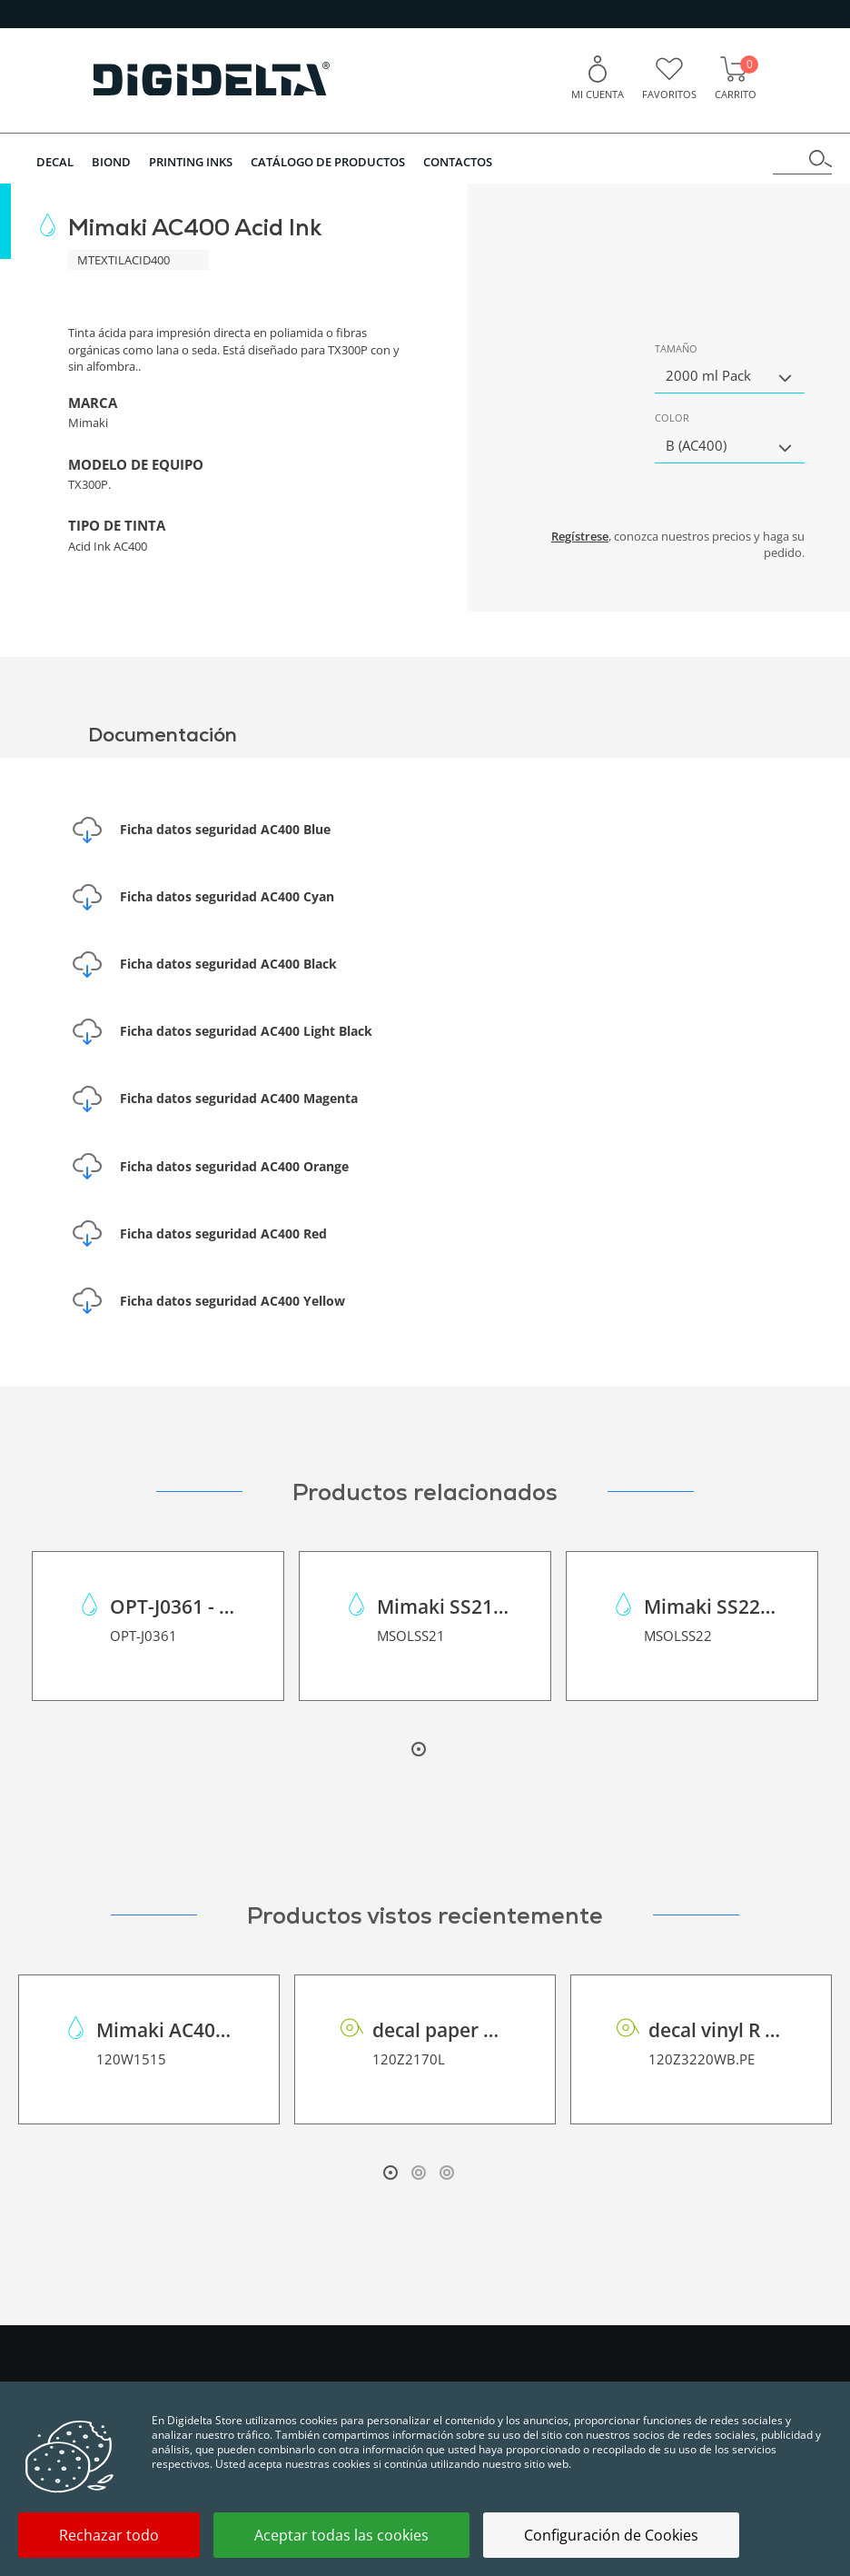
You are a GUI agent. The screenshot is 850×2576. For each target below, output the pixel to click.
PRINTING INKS (190, 162)
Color (672, 417)
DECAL (55, 162)
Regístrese (579, 536)
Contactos (457, 162)
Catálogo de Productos (328, 162)
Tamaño (676, 348)
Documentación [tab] (137, 731)
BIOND (111, 162)
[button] (730, 375)
